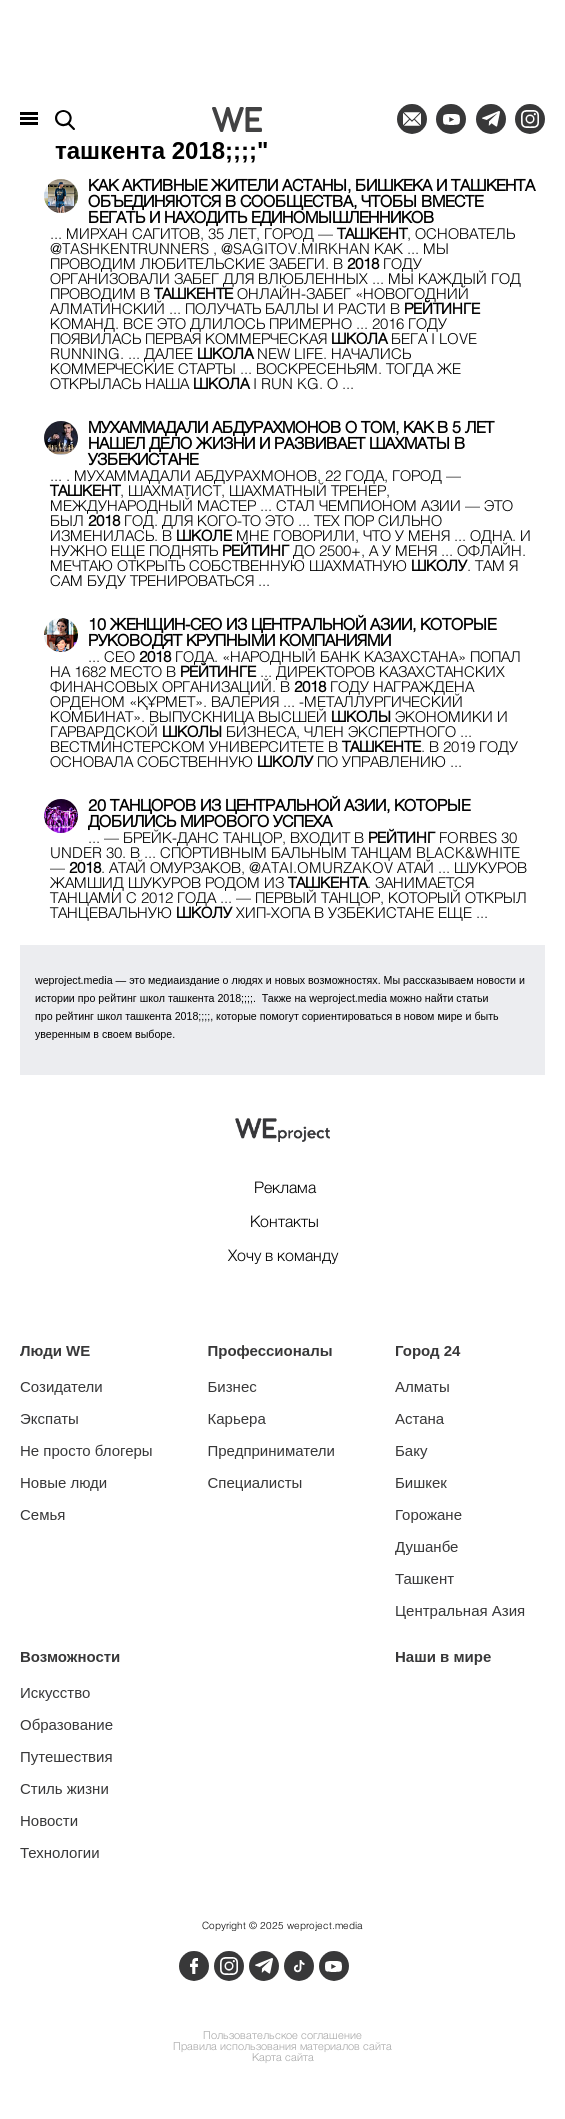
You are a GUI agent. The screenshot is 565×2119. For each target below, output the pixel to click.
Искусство (55, 1692)
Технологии (60, 1852)
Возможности (70, 1656)
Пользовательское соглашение (282, 2036)
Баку (411, 1450)
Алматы (422, 1386)
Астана (419, 1418)
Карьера (237, 1418)
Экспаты (49, 1418)
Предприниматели (271, 1450)
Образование (66, 1724)
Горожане (428, 1514)
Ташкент (424, 1578)
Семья (42, 1514)
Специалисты (255, 1482)
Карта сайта (283, 2058)
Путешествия (66, 1756)
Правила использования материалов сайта (282, 2047)
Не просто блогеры (86, 1450)
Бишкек (421, 1482)
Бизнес (232, 1386)
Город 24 (427, 1350)
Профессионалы (270, 1350)
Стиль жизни (64, 1788)
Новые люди (63, 1482)
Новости (49, 1820)
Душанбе (426, 1546)
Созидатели (61, 1386)
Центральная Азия (460, 1610)
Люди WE (55, 1350)
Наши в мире (443, 1656)
